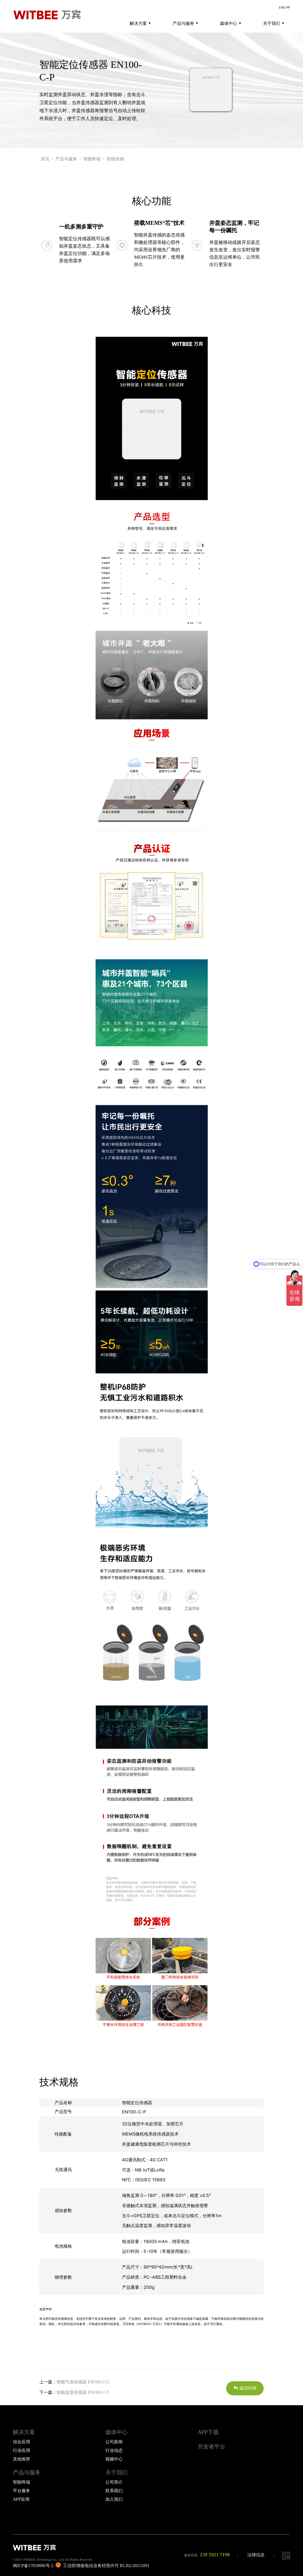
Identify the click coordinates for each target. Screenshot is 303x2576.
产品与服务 (185, 23)
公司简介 (114, 2482)
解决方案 (140, 23)
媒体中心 (230, 23)
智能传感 (115, 159)
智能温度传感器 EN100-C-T (83, 2392)
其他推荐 (21, 2459)
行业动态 (114, 2450)
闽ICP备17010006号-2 (33, 2565)
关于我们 (273, 23)
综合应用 (21, 2442)
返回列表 (245, 2388)
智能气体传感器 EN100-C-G (83, 2381)
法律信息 (256, 2555)
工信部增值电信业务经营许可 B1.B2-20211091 (102, 2565)
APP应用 (21, 2499)
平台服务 (21, 2490)
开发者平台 (211, 2447)
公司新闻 (114, 2442)
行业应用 (21, 2450)
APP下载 (208, 2432)
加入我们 (114, 2499)
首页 (45, 159)
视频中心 (114, 2459)
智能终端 (91, 159)
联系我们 (114, 2490)
